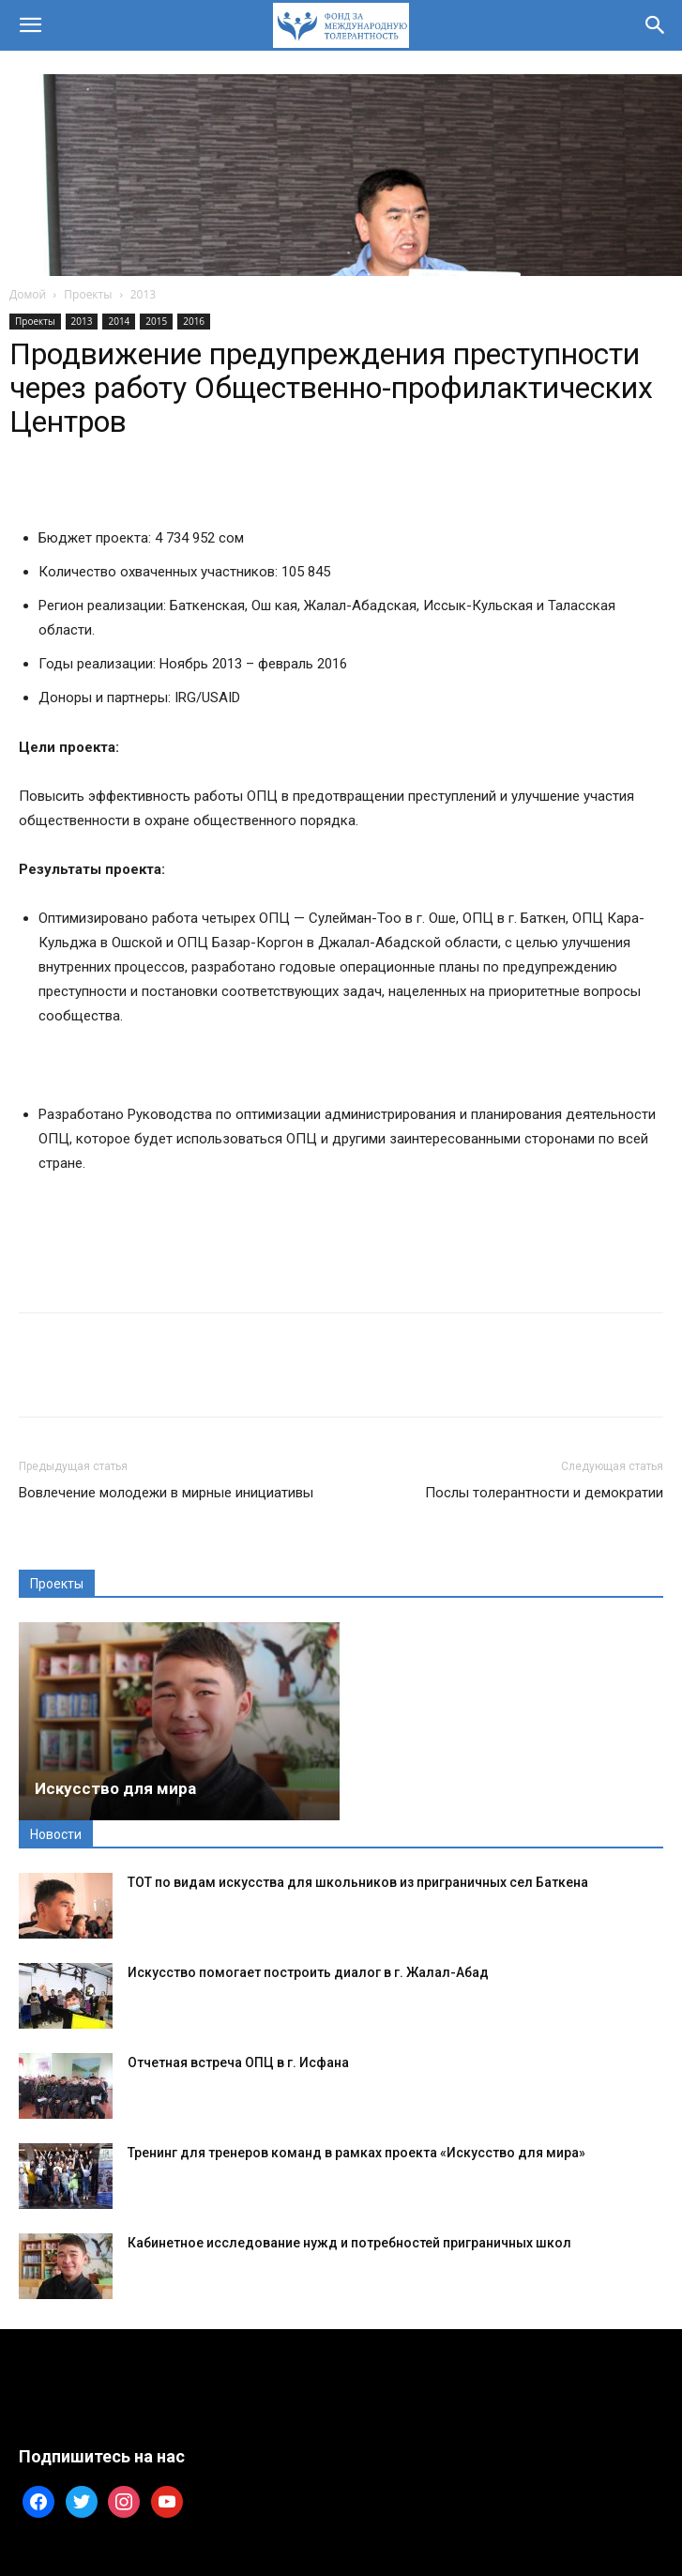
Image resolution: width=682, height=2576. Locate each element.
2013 (143, 294)
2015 (156, 321)
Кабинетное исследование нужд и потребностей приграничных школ (349, 2242)
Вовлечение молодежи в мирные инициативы (166, 1492)
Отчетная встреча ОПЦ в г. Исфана (238, 2062)
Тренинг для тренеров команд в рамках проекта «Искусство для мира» (356, 2152)
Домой (27, 294)
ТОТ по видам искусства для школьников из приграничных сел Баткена (358, 1882)
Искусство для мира (115, 1788)
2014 (118, 321)
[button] (30, 25)
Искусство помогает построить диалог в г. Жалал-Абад (308, 1972)
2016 (194, 321)
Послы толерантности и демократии (544, 1492)
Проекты (88, 294)
